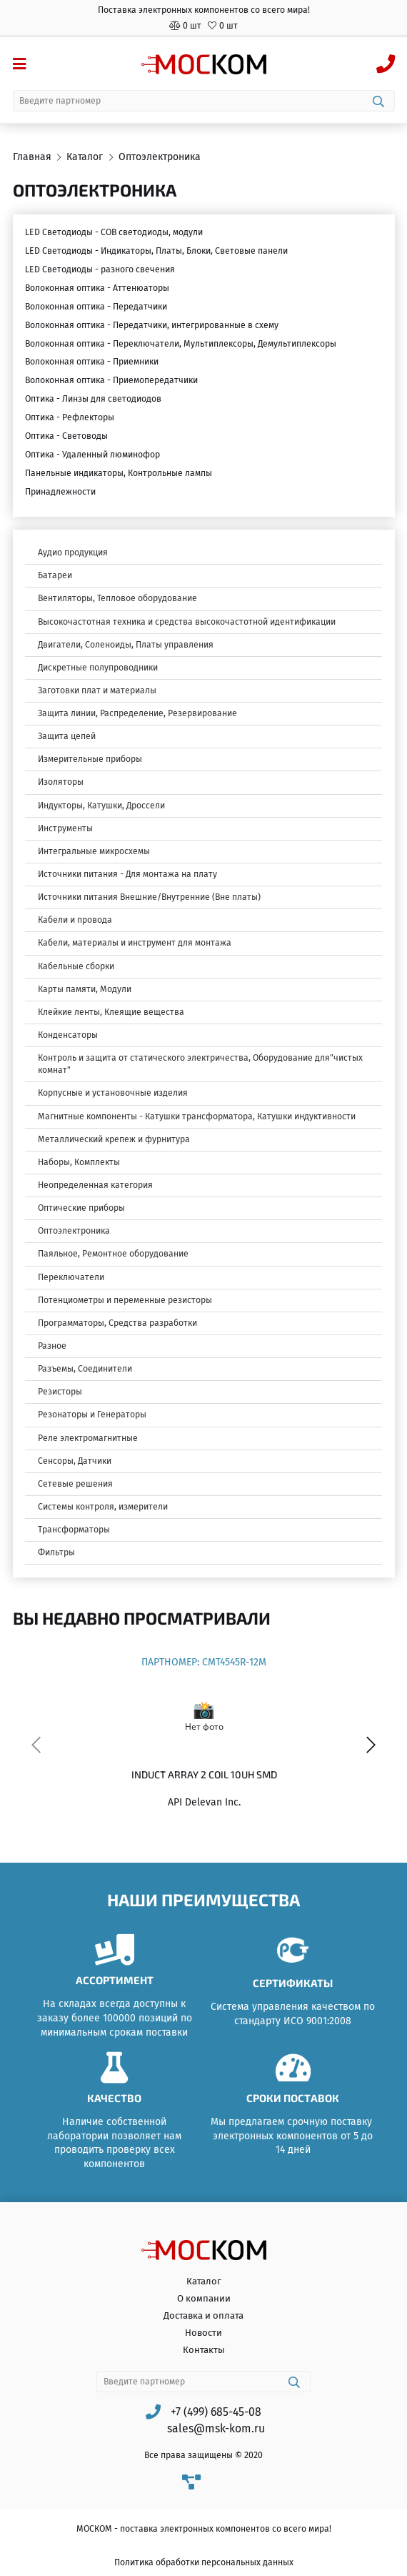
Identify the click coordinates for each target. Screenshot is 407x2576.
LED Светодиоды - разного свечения (100, 269)
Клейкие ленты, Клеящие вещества (111, 1012)
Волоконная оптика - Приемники (92, 362)
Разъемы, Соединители (85, 1369)
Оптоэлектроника (74, 1231)
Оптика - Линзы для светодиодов (93, 399)
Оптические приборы (81, 1208)
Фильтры (56, 1552)
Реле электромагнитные (88, 1438)
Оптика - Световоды (66, 436)
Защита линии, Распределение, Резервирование (137, 713)
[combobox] (204, 101)
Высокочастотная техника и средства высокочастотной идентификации (187, 622)
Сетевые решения (75, 1484)
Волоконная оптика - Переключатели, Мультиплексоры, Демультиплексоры (180, 344)
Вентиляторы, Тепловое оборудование (117, 598)
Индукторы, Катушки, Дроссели (101, 806)
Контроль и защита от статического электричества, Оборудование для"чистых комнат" (200, 1064)
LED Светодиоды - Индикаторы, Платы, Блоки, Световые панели (156, 251)
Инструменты (65, 828)
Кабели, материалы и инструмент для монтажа (134, 943)
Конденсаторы (68, 1035)
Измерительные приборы (90, 759)
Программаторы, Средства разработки (117, 1323)
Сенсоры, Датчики (74, 1461)
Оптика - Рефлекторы (69, 417)
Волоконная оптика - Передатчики (96, 307)
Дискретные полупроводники (98, 668)
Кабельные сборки (76, 966)
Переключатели (71, 1277)
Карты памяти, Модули (84, 989)
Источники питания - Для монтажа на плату (127, 874)
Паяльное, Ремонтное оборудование (113, 1254)
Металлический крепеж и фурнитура (114, 1139)
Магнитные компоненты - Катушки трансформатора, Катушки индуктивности (197, 1116)
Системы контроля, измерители (103, 1507)
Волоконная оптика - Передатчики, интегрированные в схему (151, 325)
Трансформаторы (74, 1530)
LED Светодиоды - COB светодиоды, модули (114, 232)
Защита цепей (67, 736)
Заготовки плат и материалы (97, 690)
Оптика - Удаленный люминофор (92, 455)
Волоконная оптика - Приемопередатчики (111, 380)
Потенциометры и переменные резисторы (125, 1300)
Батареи (55, 575)
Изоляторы (61, 782)
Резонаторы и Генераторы (92, 1415)
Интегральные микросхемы (94, 851)
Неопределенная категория (95, 1185)
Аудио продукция (73, 553)
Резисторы (60, 1392)
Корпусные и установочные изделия (113, 1093)
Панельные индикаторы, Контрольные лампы (118, 473)
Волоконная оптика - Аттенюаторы (97, 288)
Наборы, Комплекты (79, 1162)
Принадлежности (60, 492)
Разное (52, 1346)
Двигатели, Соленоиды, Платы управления (125, 645)
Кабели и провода (75, 920)
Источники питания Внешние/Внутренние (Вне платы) (149, 897)
